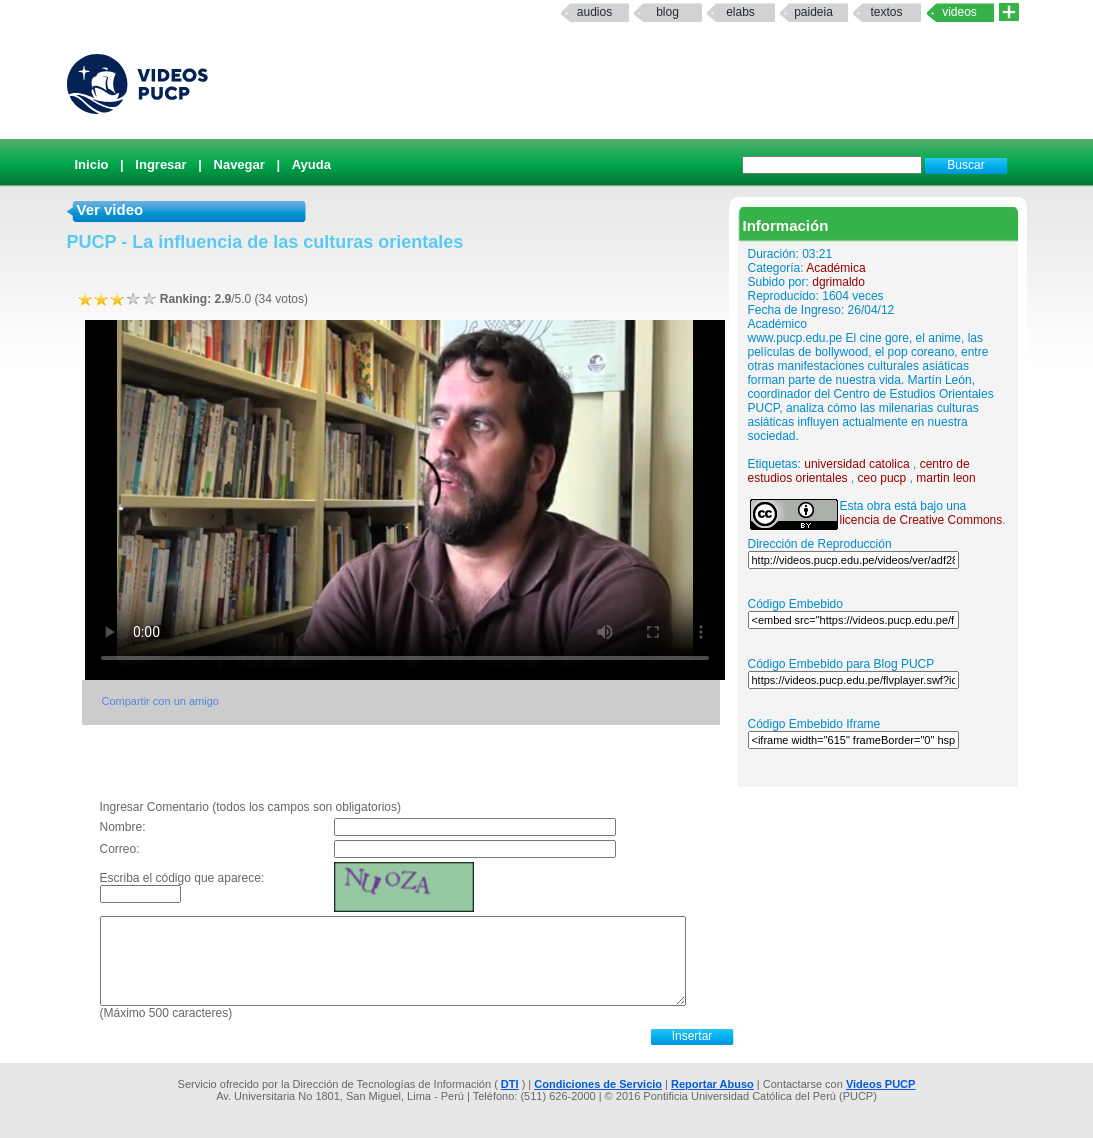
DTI (510, 1084)
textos (886, 12)
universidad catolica (856, 464)
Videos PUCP (881, 1084)
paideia (813, 12)
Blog (667, 12)
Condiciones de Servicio (598, 1084)
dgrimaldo (838, 282)
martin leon (945, 478)
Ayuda (311, 164)
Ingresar (160, 164)
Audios (594, 12)
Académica (835, 268)
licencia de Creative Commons (921, 520)
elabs (740, 12)
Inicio (92, 164)
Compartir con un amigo (160, 701)
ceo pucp (882, 478)
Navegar (239, 164)
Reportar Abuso (712, 1084)
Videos (959, 12)
